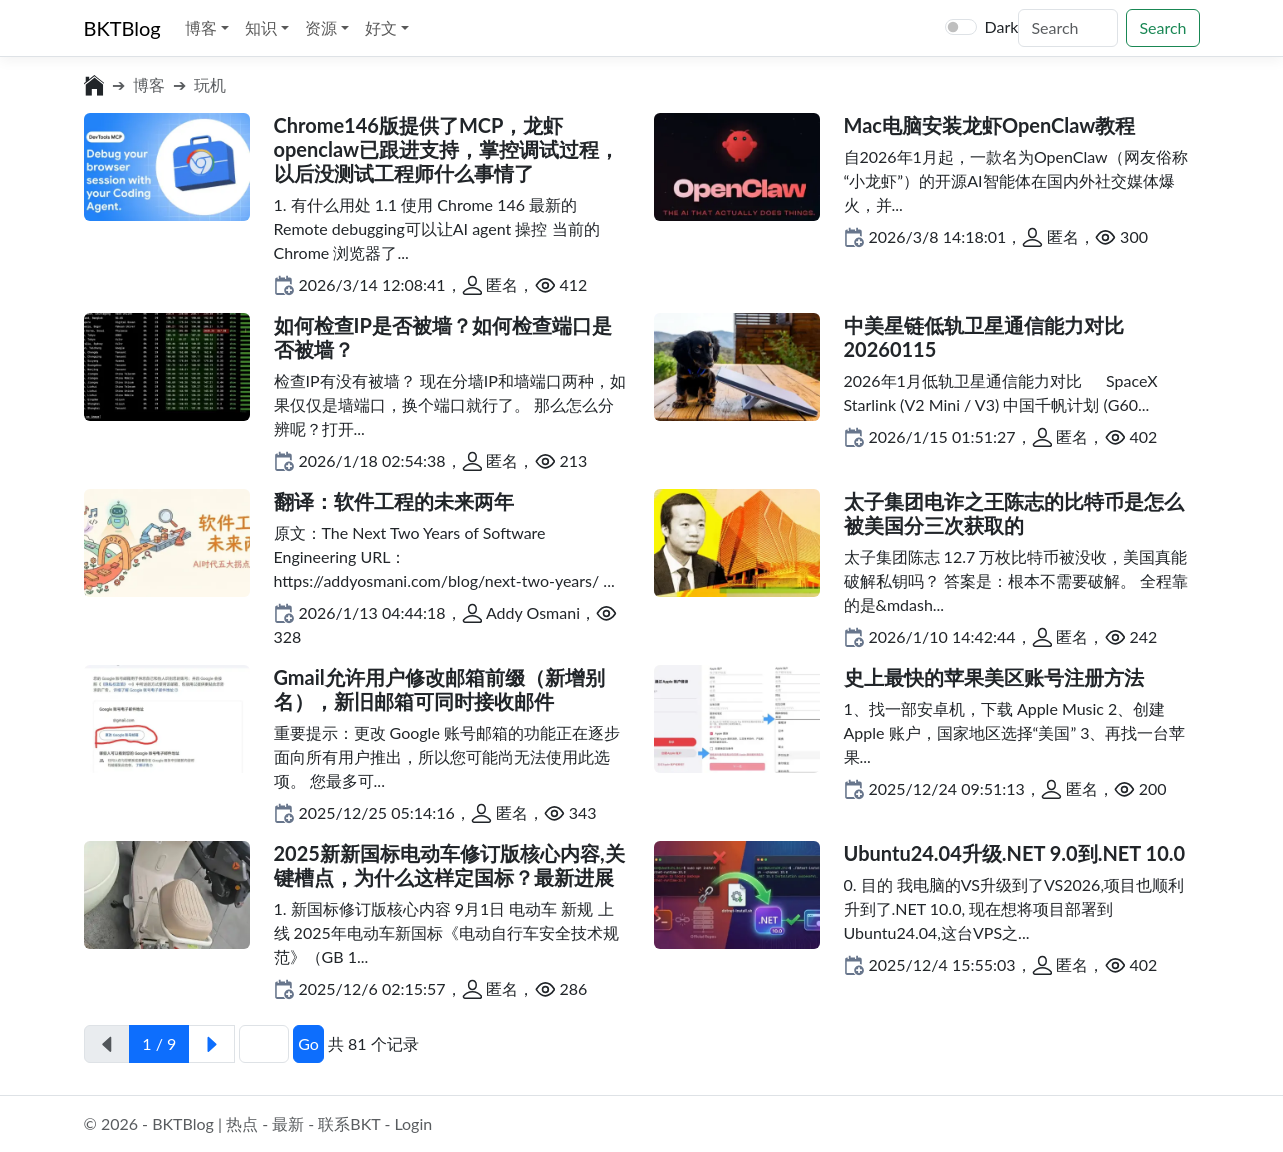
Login (413, 1123)
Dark (1002, 26)
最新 (288, 1123)
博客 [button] (203, 27)
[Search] (1068, 28)
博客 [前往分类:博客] (149, 84)
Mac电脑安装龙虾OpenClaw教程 (990, 125)
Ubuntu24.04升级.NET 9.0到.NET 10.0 (1015, 853)
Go (308, 1043)
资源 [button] (323, 27)
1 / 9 (159, 1043)
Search (1162, 27)
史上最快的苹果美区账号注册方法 (994, 677)
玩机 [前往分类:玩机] (210, 84)
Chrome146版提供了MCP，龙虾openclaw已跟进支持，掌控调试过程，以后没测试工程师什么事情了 (447, 149)
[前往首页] (94, 84)
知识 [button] (263, 27)
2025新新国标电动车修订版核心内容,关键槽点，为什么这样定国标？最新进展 (449, 865)
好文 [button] (383, 27)
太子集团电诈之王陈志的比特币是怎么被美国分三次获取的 (1014, 513)
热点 (242, 1123)
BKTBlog (122, 28)
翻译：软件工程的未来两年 (394, 501)
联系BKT (349, 1123)
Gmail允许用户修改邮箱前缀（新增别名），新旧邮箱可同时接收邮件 (439, 689)
